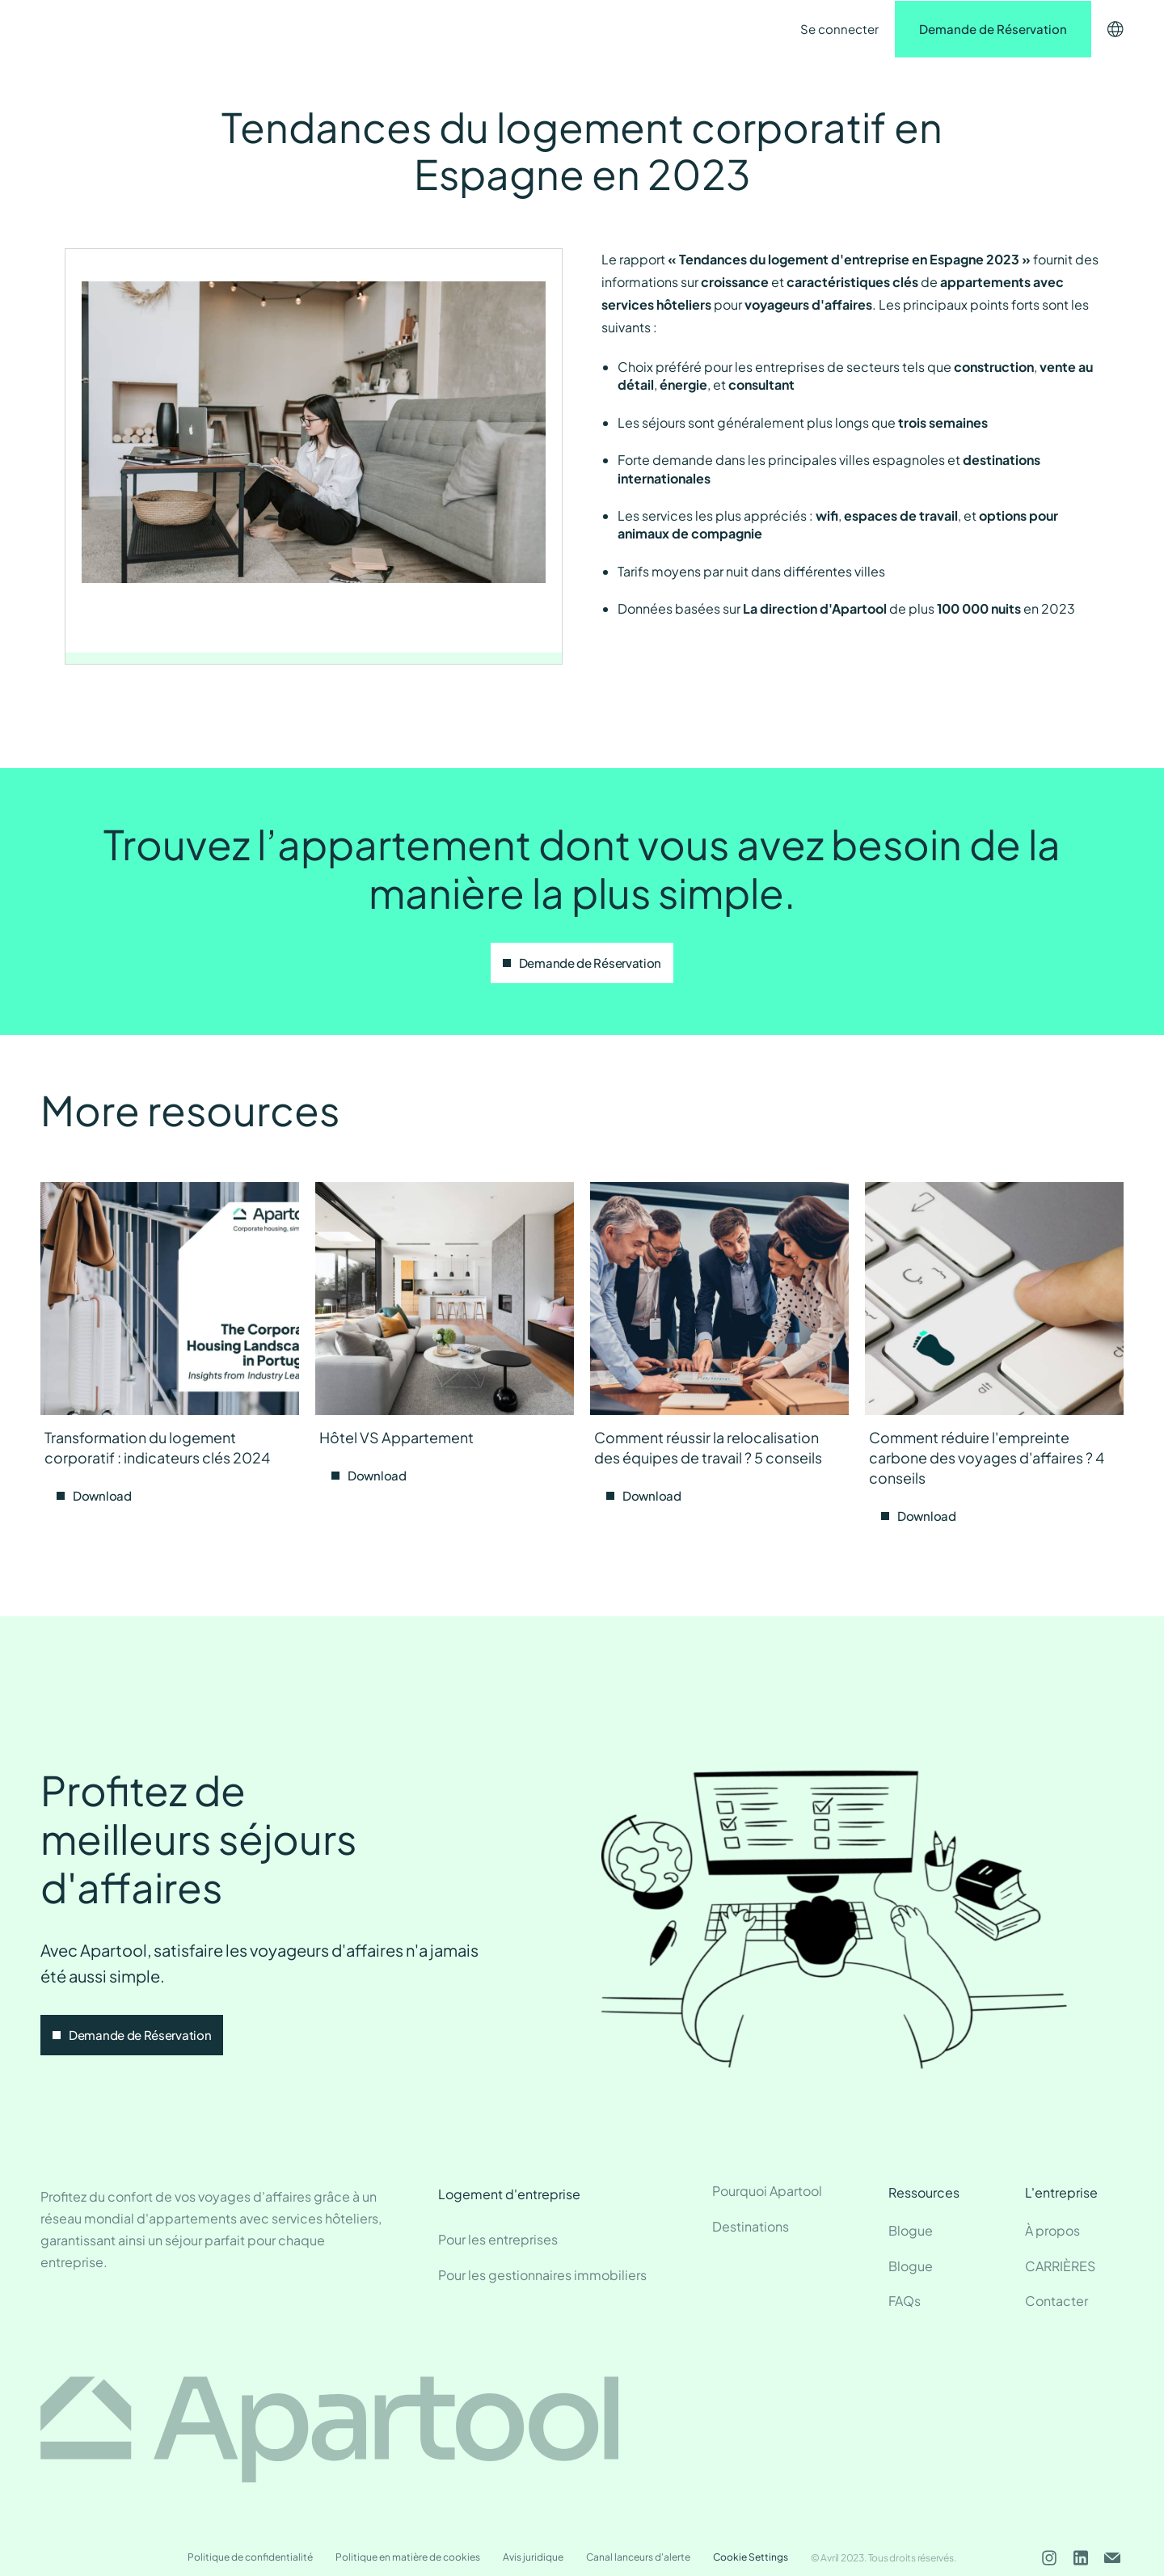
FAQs (904, 2300)
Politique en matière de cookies (407, 2557)
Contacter (553, 28)
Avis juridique (533, 2557)
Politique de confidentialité (250, 2557)
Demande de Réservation (993, 28)
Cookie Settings (750, 2557)
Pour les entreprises (498, 2239)
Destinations (330, 28)
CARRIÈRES (1060, 2265)
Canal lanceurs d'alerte (638, 2557)
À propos (1052, 2230)
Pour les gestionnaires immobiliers (542, 2274)
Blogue (910, 2230)
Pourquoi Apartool (767, 2190)
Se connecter (839, 28)
